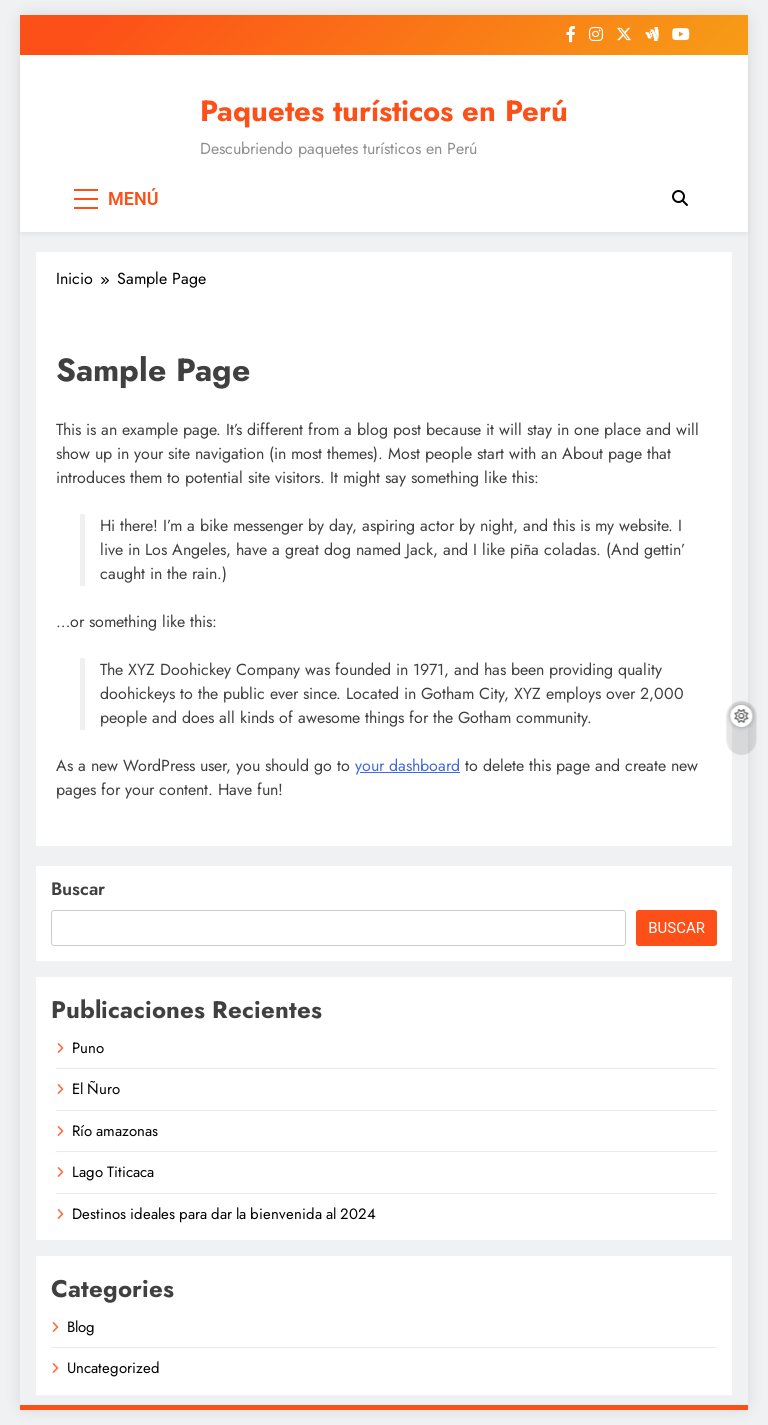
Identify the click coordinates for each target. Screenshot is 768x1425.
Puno (88, 1048)
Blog (81, 1327)
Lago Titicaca (113, 1172)
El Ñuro (96, 1089)
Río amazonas (115, 1131)
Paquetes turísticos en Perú (384, 111)
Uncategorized (113, 1368)
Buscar (78, 889)
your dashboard (407, 765)
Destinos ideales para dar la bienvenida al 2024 (224, 1214)
